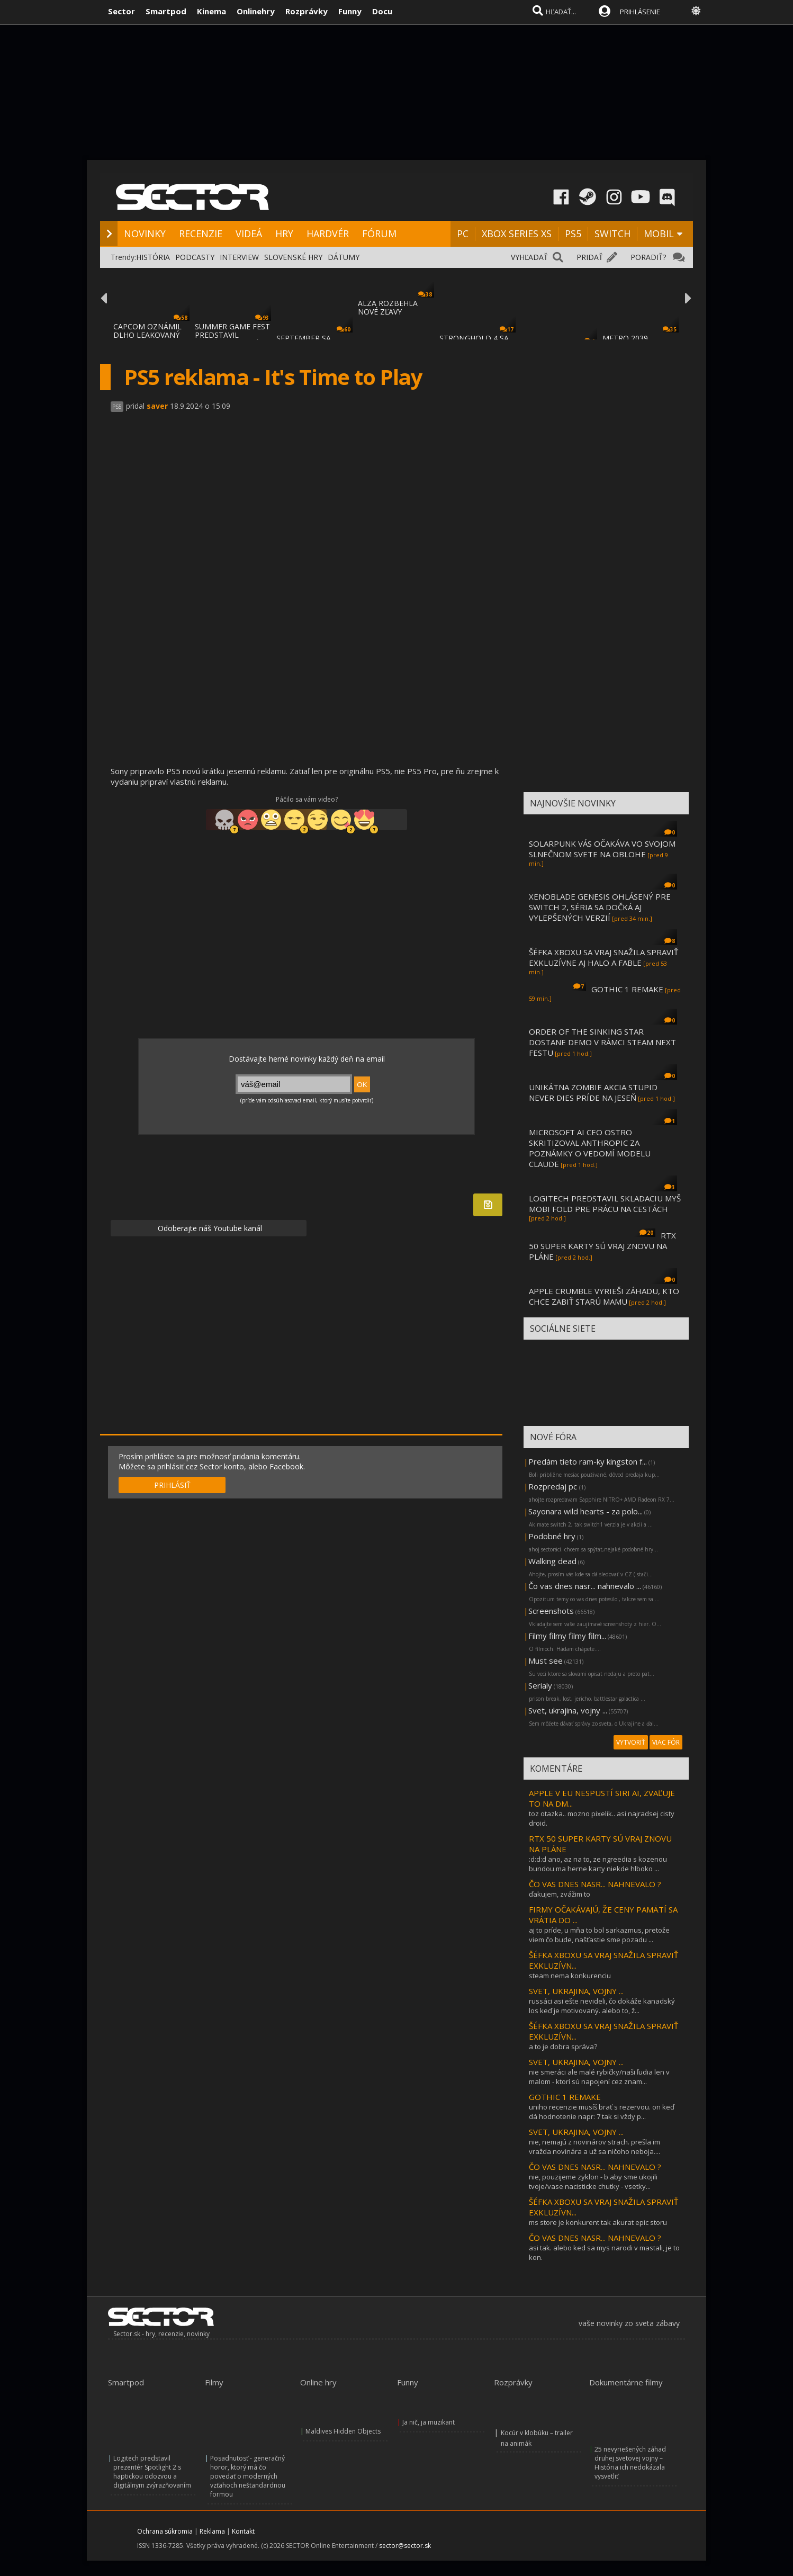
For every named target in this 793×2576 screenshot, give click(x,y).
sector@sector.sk (405, 2545)
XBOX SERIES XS (517, 233)
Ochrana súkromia (165, 2531)
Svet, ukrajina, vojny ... (567, 1710)
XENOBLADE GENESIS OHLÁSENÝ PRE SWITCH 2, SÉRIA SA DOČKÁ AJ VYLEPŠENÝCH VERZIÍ (600, 907)
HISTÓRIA (153, 257)
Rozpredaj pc (553, 1486)
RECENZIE (200, 233)
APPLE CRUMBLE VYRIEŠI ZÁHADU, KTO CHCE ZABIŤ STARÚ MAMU (604, 1296)
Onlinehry (256, 11)
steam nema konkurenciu (570, 1975)
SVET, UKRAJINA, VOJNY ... (576, 1991)
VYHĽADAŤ (529, 257)
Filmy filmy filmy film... (567, 1635)
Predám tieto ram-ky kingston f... (587, 1461)
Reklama (212, 2531)
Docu (382, 11)
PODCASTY (194, 257)
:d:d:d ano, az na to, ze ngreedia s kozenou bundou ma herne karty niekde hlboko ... (598, 1863)
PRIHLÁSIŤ (172, 1485)
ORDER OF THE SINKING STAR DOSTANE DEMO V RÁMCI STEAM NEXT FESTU (602, 1042)
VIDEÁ (249, 233)
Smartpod (166, 11)
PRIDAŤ (589, 257)
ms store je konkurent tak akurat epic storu (598, 2222)
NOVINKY (145, 233)
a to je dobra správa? (563, 2046)
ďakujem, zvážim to (559, 1894)
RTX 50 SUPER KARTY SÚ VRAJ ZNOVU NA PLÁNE (602, 1246)
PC (462, 233)
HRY (284, 233)
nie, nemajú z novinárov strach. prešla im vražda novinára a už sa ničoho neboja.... (594, 2146)
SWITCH (612, 233)
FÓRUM (379, 233)
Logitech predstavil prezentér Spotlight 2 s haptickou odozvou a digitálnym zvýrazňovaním (152, 2472)
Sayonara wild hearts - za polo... (585, 1511)
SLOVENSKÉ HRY (293, 257)
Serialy (540, 1685)
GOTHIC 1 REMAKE (627, 989)
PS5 (573, 233)
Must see (545, 1660)
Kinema (211, 11)
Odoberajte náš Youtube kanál (209, 1228)
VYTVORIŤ (630, 1742)
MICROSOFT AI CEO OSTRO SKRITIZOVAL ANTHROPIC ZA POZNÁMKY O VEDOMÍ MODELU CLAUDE (590, 1148)
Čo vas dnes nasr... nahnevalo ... (584, 1586)
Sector (121, 11)
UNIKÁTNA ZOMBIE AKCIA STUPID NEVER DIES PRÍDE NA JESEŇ (593, 1092)
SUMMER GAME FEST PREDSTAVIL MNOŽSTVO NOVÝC (232, 334)
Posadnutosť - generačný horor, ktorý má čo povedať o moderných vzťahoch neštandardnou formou (247, 2476)
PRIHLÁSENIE (640, 11)
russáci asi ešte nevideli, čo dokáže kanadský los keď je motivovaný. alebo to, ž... (602, 2005)
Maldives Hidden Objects (343, 2431)
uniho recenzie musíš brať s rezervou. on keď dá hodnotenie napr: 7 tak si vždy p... (601, 2111)
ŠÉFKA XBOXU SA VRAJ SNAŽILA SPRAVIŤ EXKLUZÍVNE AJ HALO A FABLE (603, 957)
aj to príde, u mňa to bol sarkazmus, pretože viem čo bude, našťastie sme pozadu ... (599, 1934)
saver (157, 406)
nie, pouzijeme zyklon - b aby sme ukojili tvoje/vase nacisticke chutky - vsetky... (593, 2181)
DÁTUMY (343, 257)
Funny (350, 11)
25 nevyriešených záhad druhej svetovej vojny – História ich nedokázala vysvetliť (630, 2463)
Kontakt (243, 2531)
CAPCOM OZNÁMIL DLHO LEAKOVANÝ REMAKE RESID (147, 334)
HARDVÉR (328, 233)
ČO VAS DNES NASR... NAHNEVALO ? (595, 1884)
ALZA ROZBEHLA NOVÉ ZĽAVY (388, 307)
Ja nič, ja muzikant (428, 2422)
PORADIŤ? (648, 257)
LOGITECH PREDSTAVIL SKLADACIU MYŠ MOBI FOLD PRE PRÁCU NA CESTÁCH (605, 1203)
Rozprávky (306, 11)
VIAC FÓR (666, 1742)
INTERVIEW (239, 257)
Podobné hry (551, 1536)
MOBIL (659, 233)
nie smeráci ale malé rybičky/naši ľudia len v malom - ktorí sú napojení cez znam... (599, 2076)
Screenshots (551, 1610)
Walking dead (552, 1561)
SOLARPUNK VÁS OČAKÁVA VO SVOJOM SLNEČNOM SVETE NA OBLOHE (602, 848)
